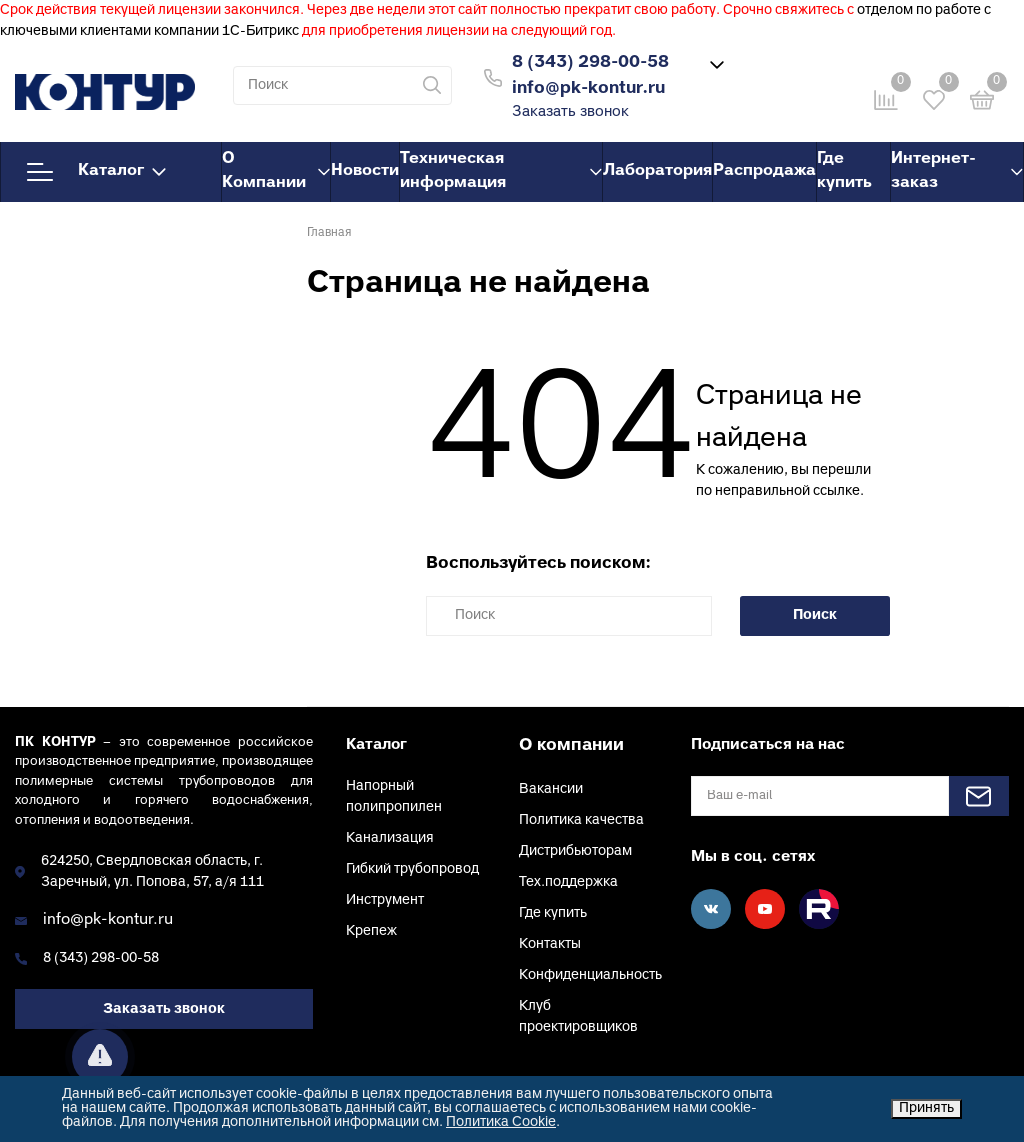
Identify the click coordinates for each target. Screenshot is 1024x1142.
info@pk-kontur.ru (108, 920)
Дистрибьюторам (575, 851)
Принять (926, 1108)
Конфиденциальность (590, 975)
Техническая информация (501, 171)
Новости (365, 171)
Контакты (550, 944)
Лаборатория (657, 171)
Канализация (390, 838)
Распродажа (764, 171)
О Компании (276, 171)
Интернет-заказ (957, 171)
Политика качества (581, 820)
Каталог (96, 172)
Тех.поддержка (568, 882)
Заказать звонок (570, 112)
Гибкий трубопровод (412, 869)
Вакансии (551, 789)
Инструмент (385, 900)
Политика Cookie (501, 1122)
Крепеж (371, 931)
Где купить (844, 171)
